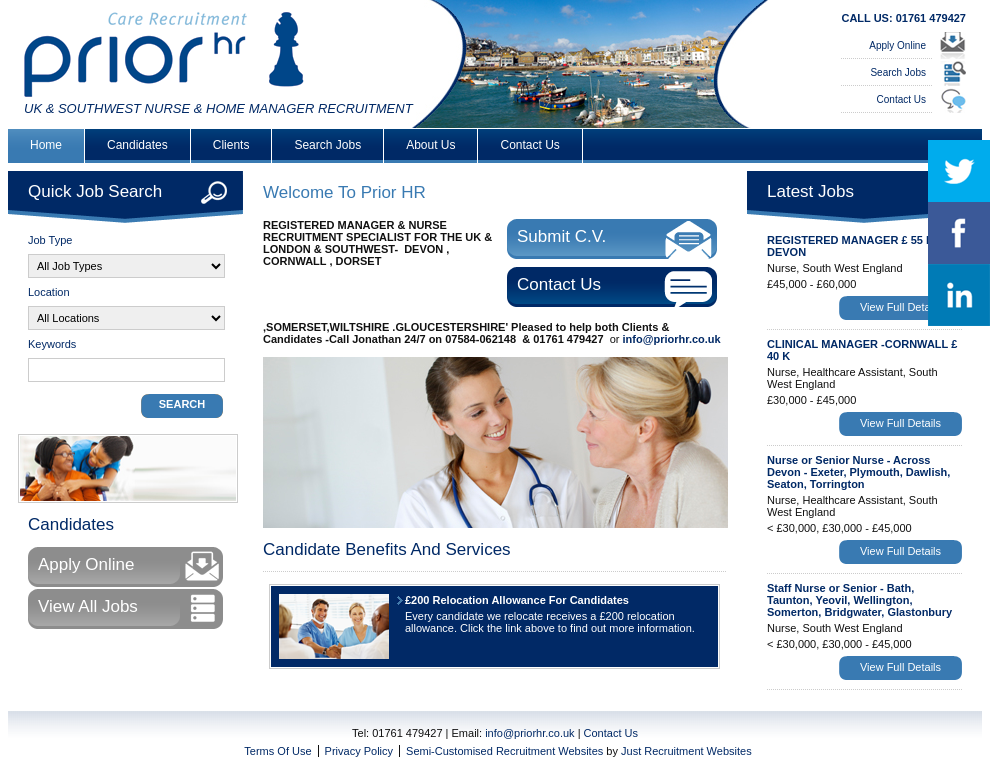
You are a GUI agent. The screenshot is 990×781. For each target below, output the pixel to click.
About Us (430, 145)
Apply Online (897, 45)
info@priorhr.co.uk (672, 339)
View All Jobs (88, 606)
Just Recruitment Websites (686, 751)
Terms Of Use (277, 751)
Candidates (137, 145)
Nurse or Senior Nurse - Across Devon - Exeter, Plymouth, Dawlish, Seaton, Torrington (858, 472)
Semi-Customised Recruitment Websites (504, 751)
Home (46, 145)
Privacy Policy (359, 751)
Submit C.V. (561, 236)
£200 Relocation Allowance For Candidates (517, 600)
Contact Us (901, 99)
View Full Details (900, 307)
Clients (231, 145)
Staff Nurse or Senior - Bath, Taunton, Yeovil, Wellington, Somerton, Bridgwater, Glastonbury (859, 600)
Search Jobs (898, 72)
